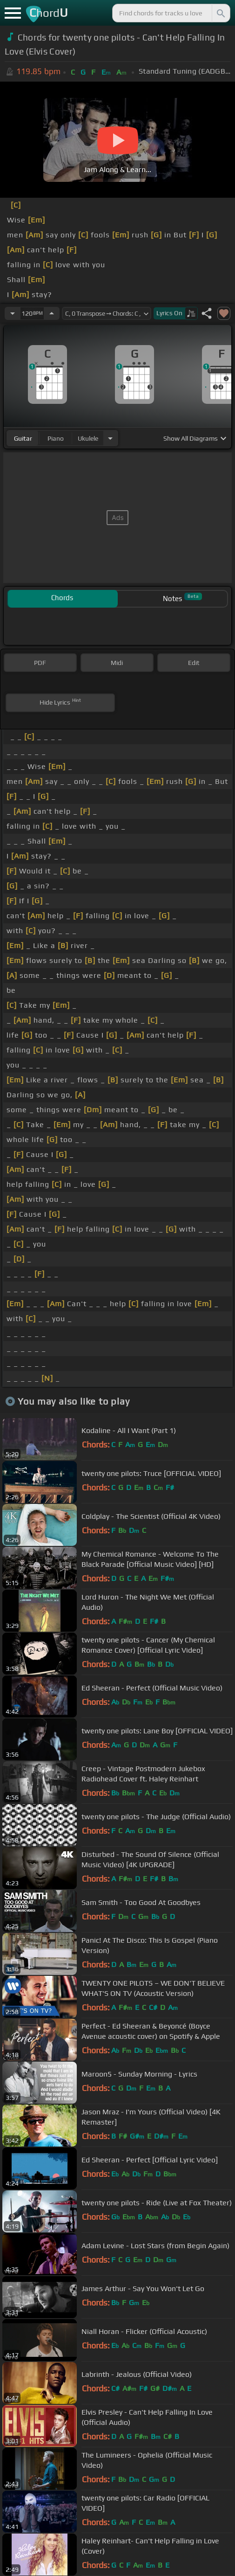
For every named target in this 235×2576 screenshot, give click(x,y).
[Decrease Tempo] (12, 313)
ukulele (88, 438)
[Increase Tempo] (52, 313)
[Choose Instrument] (110, 438)
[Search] (220, 13)
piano (55, 438)
